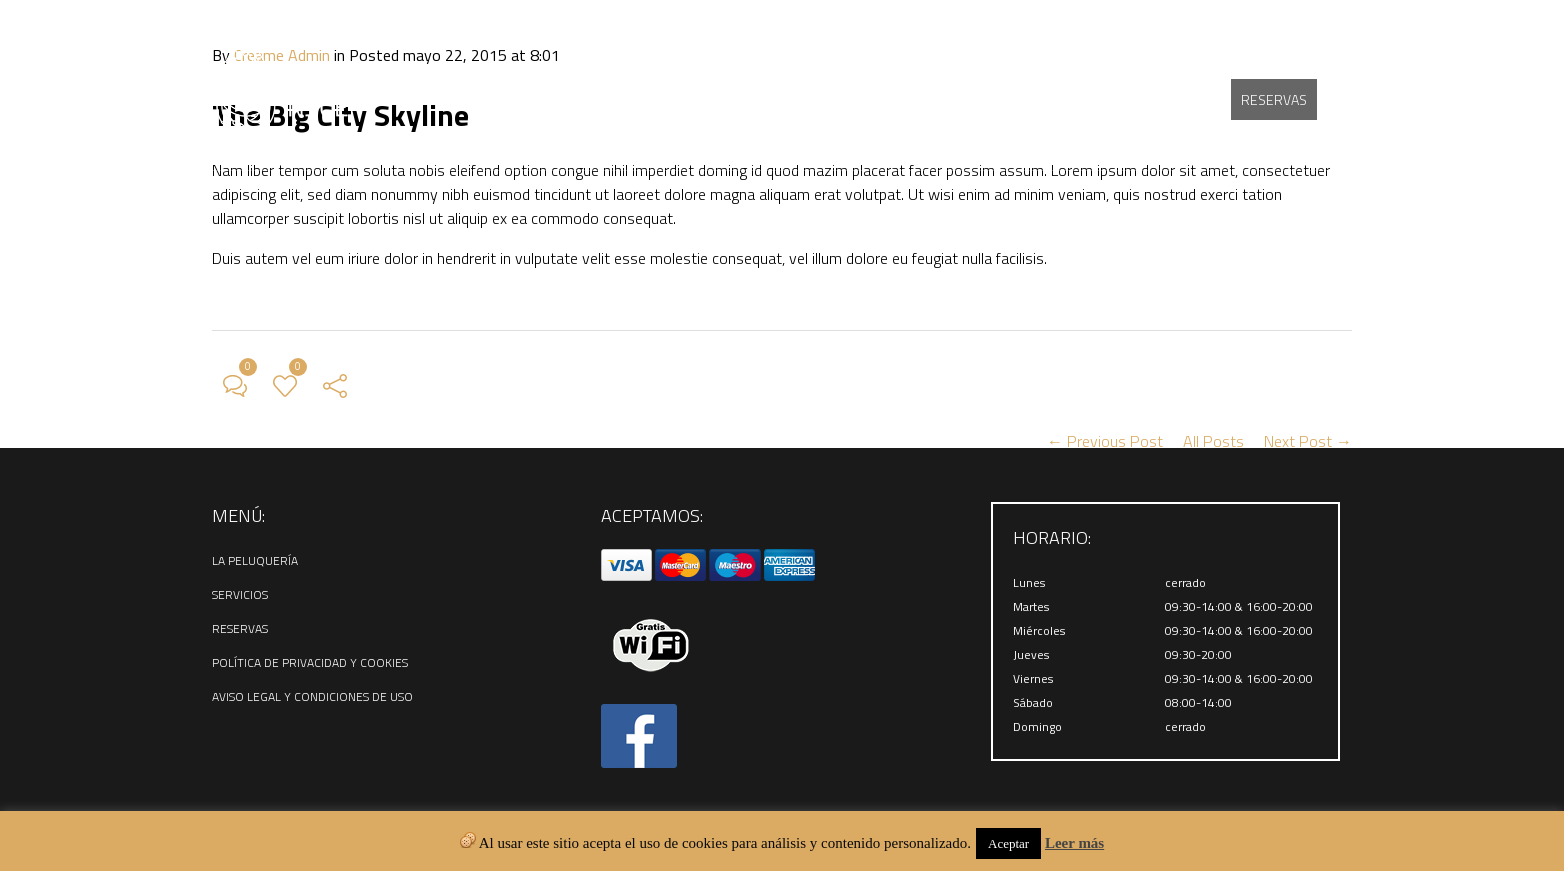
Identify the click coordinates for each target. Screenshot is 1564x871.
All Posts (1213, 441)
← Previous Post (1105, 441)
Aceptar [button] (1008, 843)
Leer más (1074, 843)
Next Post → (1308, 441)
